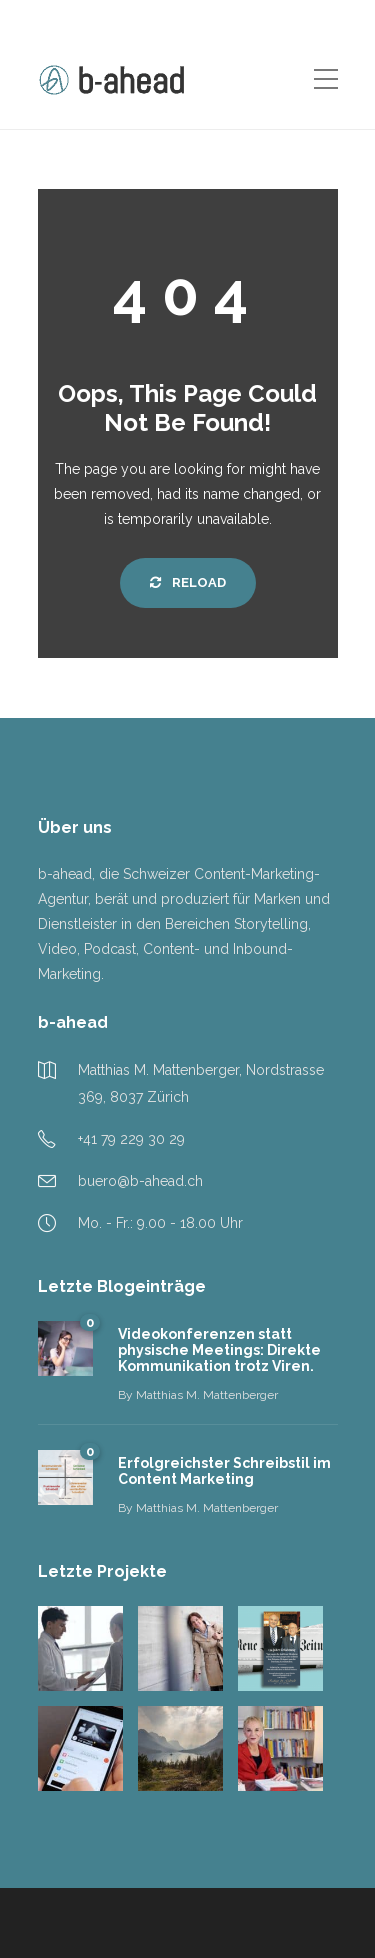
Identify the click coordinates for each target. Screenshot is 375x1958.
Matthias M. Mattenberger (207, 1395)
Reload (188, 582)
